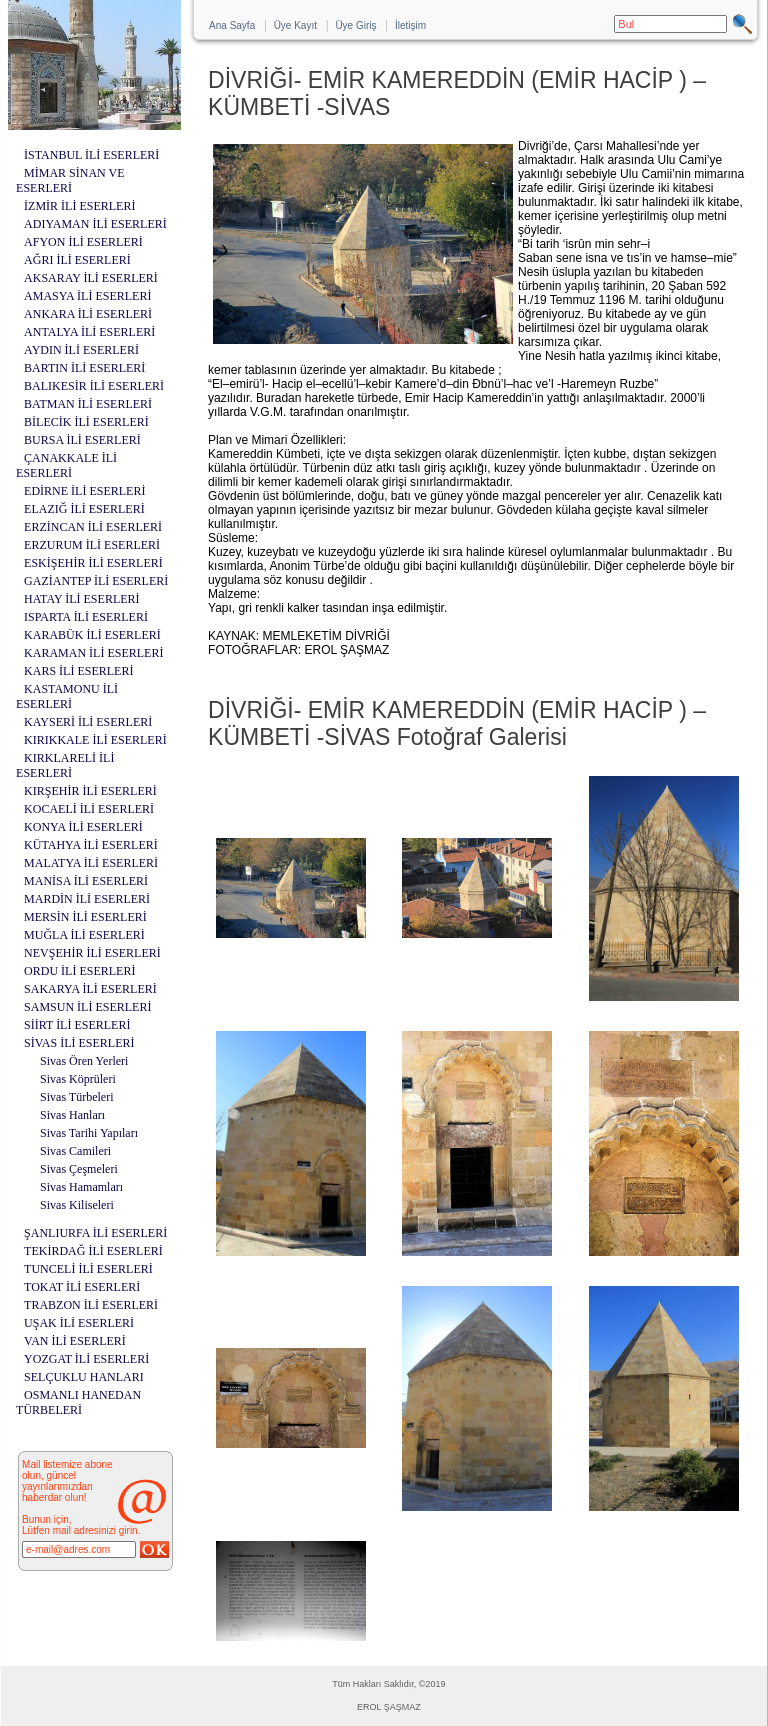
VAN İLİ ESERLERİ (75, 1341)
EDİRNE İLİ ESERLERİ (84, 491)
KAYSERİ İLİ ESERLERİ (88, 722)
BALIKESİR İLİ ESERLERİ (94, 386)
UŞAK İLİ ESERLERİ (79, 1323)
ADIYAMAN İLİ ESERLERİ (95, 224)
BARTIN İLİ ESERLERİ (84, 368)
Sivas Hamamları (81, 1187)
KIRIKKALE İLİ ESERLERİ (95, 740)
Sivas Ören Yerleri (84, 1061)
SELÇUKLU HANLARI (84, 1377)
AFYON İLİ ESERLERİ (83, 242)
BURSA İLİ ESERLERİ (82, 440)
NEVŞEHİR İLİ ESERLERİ (92, 953)
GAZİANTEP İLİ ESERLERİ (96, 581)
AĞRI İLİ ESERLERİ (77, 260)
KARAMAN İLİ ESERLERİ (93, 653)
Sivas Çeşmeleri (79, 1169)
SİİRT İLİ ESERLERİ (77, 1025)
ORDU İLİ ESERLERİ (79, 971)
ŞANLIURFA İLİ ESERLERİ (95, 1233)
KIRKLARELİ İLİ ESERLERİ (65, 765)
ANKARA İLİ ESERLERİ (88, 314)
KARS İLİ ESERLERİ (78, 671)
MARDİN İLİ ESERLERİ (87, 899)
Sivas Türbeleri (76, 1097)
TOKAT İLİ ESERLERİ (82, 1287)
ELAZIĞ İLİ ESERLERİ (84, 509)
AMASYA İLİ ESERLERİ (87, 296)
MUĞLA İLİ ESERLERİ (84, 935)
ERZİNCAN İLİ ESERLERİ (93, 527)
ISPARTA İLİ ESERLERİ (86, 617)
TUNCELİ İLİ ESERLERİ (88, 1269)
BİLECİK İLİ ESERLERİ (86, 422)
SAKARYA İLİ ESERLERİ (90, 989)
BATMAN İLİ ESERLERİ (88, 404)
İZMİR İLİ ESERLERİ (79, 206)
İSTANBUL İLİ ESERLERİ (91, 155)
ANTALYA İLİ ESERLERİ (89, 332)
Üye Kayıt (295, 25)
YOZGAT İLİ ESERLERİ (86, 1359)
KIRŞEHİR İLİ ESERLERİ (90, 791)
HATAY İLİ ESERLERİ (81, 599)
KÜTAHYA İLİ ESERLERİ (91, 845)
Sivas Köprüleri (78, 1079)
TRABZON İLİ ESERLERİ (91, 1305)
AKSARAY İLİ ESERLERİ (91, 278)
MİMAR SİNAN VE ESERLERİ (70, 180)
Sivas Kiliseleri (77, 1205)
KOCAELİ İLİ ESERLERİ (89, 809)
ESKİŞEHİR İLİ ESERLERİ (93, 563)
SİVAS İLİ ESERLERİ (79, 1043)
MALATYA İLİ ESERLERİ (91, 863)
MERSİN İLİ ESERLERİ (85, 917)
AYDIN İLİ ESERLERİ (81, 350)
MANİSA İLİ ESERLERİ (86, 881)
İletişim (410, 25)
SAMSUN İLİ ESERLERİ (87, 1007)
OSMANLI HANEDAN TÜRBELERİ (78, 1402)
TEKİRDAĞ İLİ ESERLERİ (93, 1251)
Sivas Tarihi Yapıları (89, 1133)
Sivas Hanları (72, 1115)
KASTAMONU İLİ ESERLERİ (67, 696)
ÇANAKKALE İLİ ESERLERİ (66, 465)
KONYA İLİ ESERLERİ (83, 827)
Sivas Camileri (75, 1151)
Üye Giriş (355, 25)
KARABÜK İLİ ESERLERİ (92, 635)
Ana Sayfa (232, 25)
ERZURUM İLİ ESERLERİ (92, 545)
